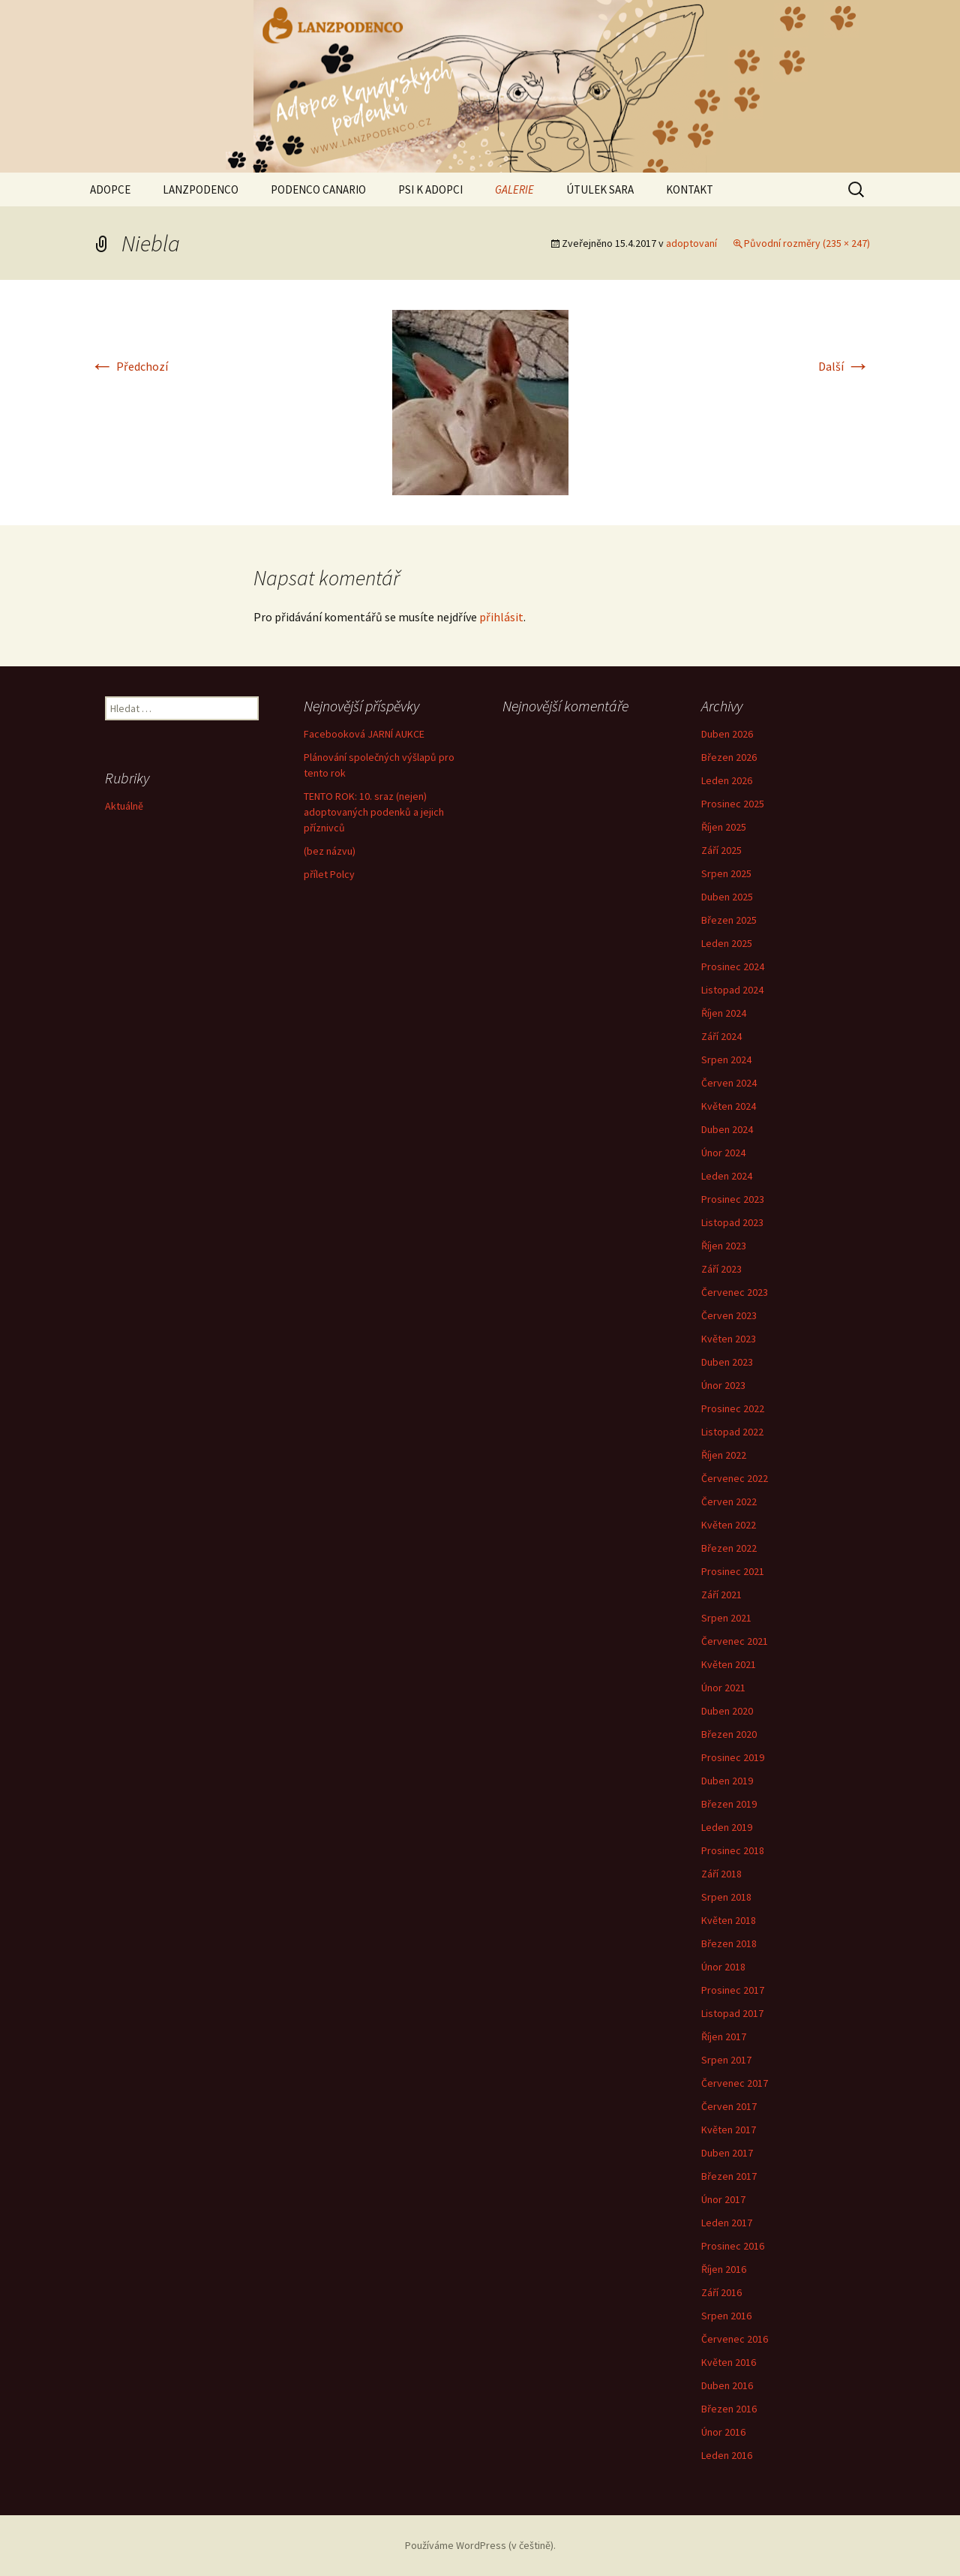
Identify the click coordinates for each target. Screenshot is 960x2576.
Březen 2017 (729, 2176)
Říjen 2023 (723, 1245)
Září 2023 (721, 1269)
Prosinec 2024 (732, 966)
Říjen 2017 (723, 2036)
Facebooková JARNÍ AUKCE (364, 734)
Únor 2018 (723, 1966)
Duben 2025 (727, 896)
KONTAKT (689, 189)
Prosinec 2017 (732, 1990)
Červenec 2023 (734, 1292)
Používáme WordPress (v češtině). (480, 2545)
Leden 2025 (726, 943)
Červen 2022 (729, 1501)
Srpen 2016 (726, 2315)
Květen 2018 (728, 1920)
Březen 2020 (729, 1734)
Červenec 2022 (734, 1478)
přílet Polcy (329, 874)
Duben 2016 (727, 2385)
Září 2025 (721, 850)
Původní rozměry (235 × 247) (807, 243)
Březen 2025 (729, 920)
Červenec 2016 (734, 2339)
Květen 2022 (728, 1524)
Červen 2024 (729, 1083)
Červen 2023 (729, 1315)
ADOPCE (110, 189)
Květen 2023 (728, 1338)
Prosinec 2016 (732, 2246)
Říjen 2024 (723, 1013)
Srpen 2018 (726, 1897)
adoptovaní (691, 243)
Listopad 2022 (732, 1431)
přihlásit (501, 616)
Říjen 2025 (723, 827)
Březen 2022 (729, 1548)
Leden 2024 (726, 1176)
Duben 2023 (727, 1362)
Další (844, 366)
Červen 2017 (729, 2106)
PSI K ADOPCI (430, 189)
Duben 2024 (727, 1129)
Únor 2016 (723, 2432)
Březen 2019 (729, 1804)
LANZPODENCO (200, 189)
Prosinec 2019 (732, 1757)
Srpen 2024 (726, 1059)
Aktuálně (124, 806)
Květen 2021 (728, 1664)
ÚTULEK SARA (600, 189)
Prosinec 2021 (732, 1571)
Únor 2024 (723, 1152)
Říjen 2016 (723, 2269)
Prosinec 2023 (732, 1199)
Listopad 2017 (732, 2013)
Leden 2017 (726, 2222)
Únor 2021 (723, 1687)
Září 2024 (721, 1036)
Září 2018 (721, 1873)
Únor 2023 (723, 1385)
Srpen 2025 (726, 873)
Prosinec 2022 (732, 1408)
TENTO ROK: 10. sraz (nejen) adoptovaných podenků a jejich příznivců (374, 811)
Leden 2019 (726, 1827)
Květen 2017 (728, 2129)
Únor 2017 (723, 2199)
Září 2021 (721, 1594)
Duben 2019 (727, 1780)
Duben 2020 (727, 1711)
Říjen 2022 (723, 1455)
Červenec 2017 (734, 2083)
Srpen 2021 (726, 1618)
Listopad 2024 (732, 989)
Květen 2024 (728, 1106)
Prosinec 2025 (732, 803)
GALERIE (514, 189)
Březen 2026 (729, 757)
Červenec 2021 (734, 1641)
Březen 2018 (729, 1943)
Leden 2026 (726, 780)
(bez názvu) (330, 851)
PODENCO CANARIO (318, 189)
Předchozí (129, 366)
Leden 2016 (726, 2455)
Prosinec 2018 (732, 1850)
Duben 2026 (727, 734)
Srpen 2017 (726, 2060)
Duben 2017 (727, 2153)
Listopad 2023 (732, 1222)
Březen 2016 (729, 2408)
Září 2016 (721, 2292)
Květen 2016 (728, 2362)
